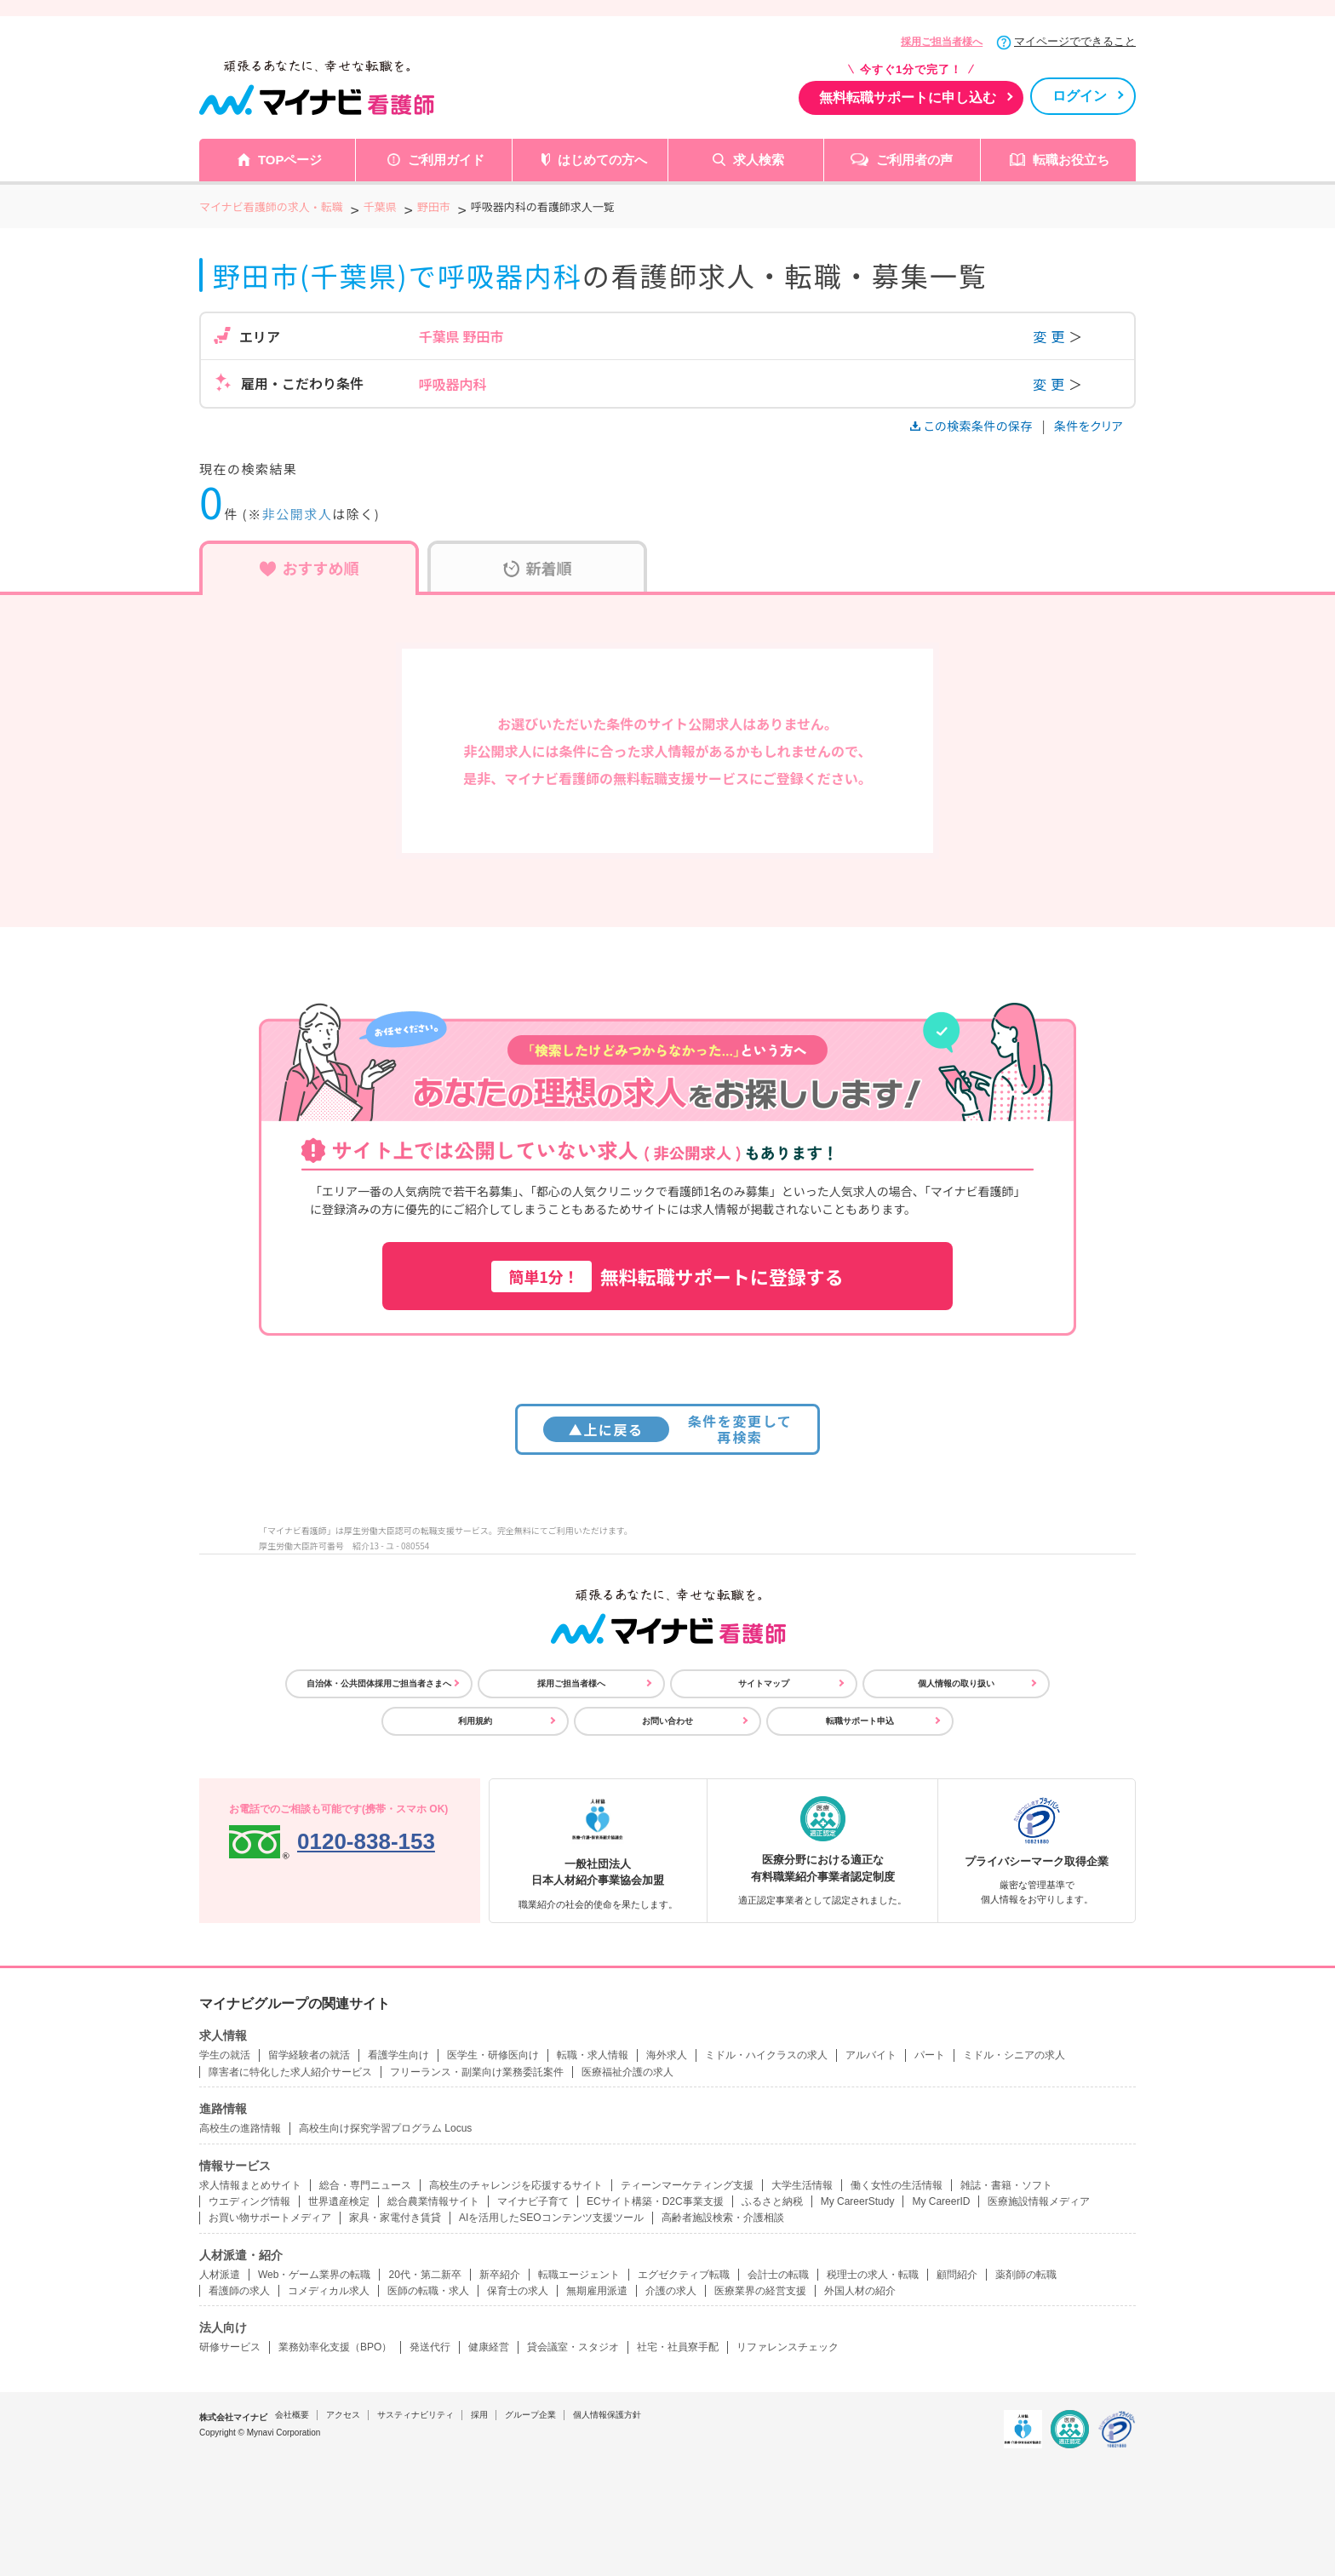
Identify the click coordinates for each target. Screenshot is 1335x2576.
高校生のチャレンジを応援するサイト (516, 2185)
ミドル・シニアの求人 (1014, 2055)
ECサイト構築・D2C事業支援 (655, 2201)
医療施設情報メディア (1039, 2201)
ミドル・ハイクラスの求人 (766, 2055)
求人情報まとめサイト (250, 2185)
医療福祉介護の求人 (627, 2072)
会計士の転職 (778, 2275)
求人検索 (758, 159)
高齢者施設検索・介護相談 (723, 2218)
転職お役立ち (1071, 159)
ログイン (1079, 96)
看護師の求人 (239, 2291)
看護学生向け (398, 2055)
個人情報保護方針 (607, 2414)
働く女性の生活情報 (897, 2185)
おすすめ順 (309, 568)
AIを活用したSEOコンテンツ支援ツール (551, 2218)
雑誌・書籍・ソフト (1006, 2185)
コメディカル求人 (329, 2291)
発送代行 (430, 2347)
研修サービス (230, 2347)
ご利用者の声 (914, 159)
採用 (479, 2414)
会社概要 (292, 2414)
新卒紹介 (499, 2275)
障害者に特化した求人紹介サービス (290, 2072)
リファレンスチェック (787, 2347)
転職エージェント (579, 2275)
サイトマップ (763, 1683)
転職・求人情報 (592, 2055)
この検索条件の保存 (972, 425)
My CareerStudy (858, 2201)
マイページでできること (1075, 41)
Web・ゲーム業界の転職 (314, 2275)
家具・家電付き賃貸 (395, 2218)
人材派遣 (219, 2275)
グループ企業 (530, 2414)
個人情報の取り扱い (956, 1683)
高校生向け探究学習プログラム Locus (385, 2128)
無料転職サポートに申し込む (907, 97)
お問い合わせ (667, 1721)
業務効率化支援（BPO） (335, 2347)
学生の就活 (224, 2055)
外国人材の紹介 (860, 2291)
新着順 (537, 568)
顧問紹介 (957, 2275)
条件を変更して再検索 (668, 1429)
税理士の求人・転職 (873, 2275)
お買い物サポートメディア (270, 2218)
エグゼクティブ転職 (684, 2275)
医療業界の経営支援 (760, 2291)
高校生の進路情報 (240, 2128)
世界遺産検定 (339, 2201)
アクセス (343, 2414)
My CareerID (941, 2201)
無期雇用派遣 (596, 2291)
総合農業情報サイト (433, 2201)
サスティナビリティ (415, 2414)
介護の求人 (670, 2291)
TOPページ (290, 159)
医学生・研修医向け (493, 2055)
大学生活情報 (802, 2185)
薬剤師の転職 (1026, 2275)
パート (929, 2055)
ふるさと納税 (772, 2201)
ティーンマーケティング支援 (687, 2185)
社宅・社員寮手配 (678, 2347)
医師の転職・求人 (428, 2291)
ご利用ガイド (446, 159)
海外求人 (666, 2055)
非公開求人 (297, 514)
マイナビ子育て (533, 2201)
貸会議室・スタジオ (573, 2347)
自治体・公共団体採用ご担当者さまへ (379, 1683)
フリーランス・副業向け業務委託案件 (477, 2072)
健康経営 (488, 2347)
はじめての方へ (602, 159)
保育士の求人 (517, 2291)
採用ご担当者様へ (942, 42)
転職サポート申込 (860, 1721)
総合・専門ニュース (365, 2185)
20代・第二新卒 (424, 2275)
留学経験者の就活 (309, 2055)
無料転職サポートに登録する (667, 1276)
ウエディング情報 (249, 2201)
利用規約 (475, 1721)
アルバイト (871, 2055)
